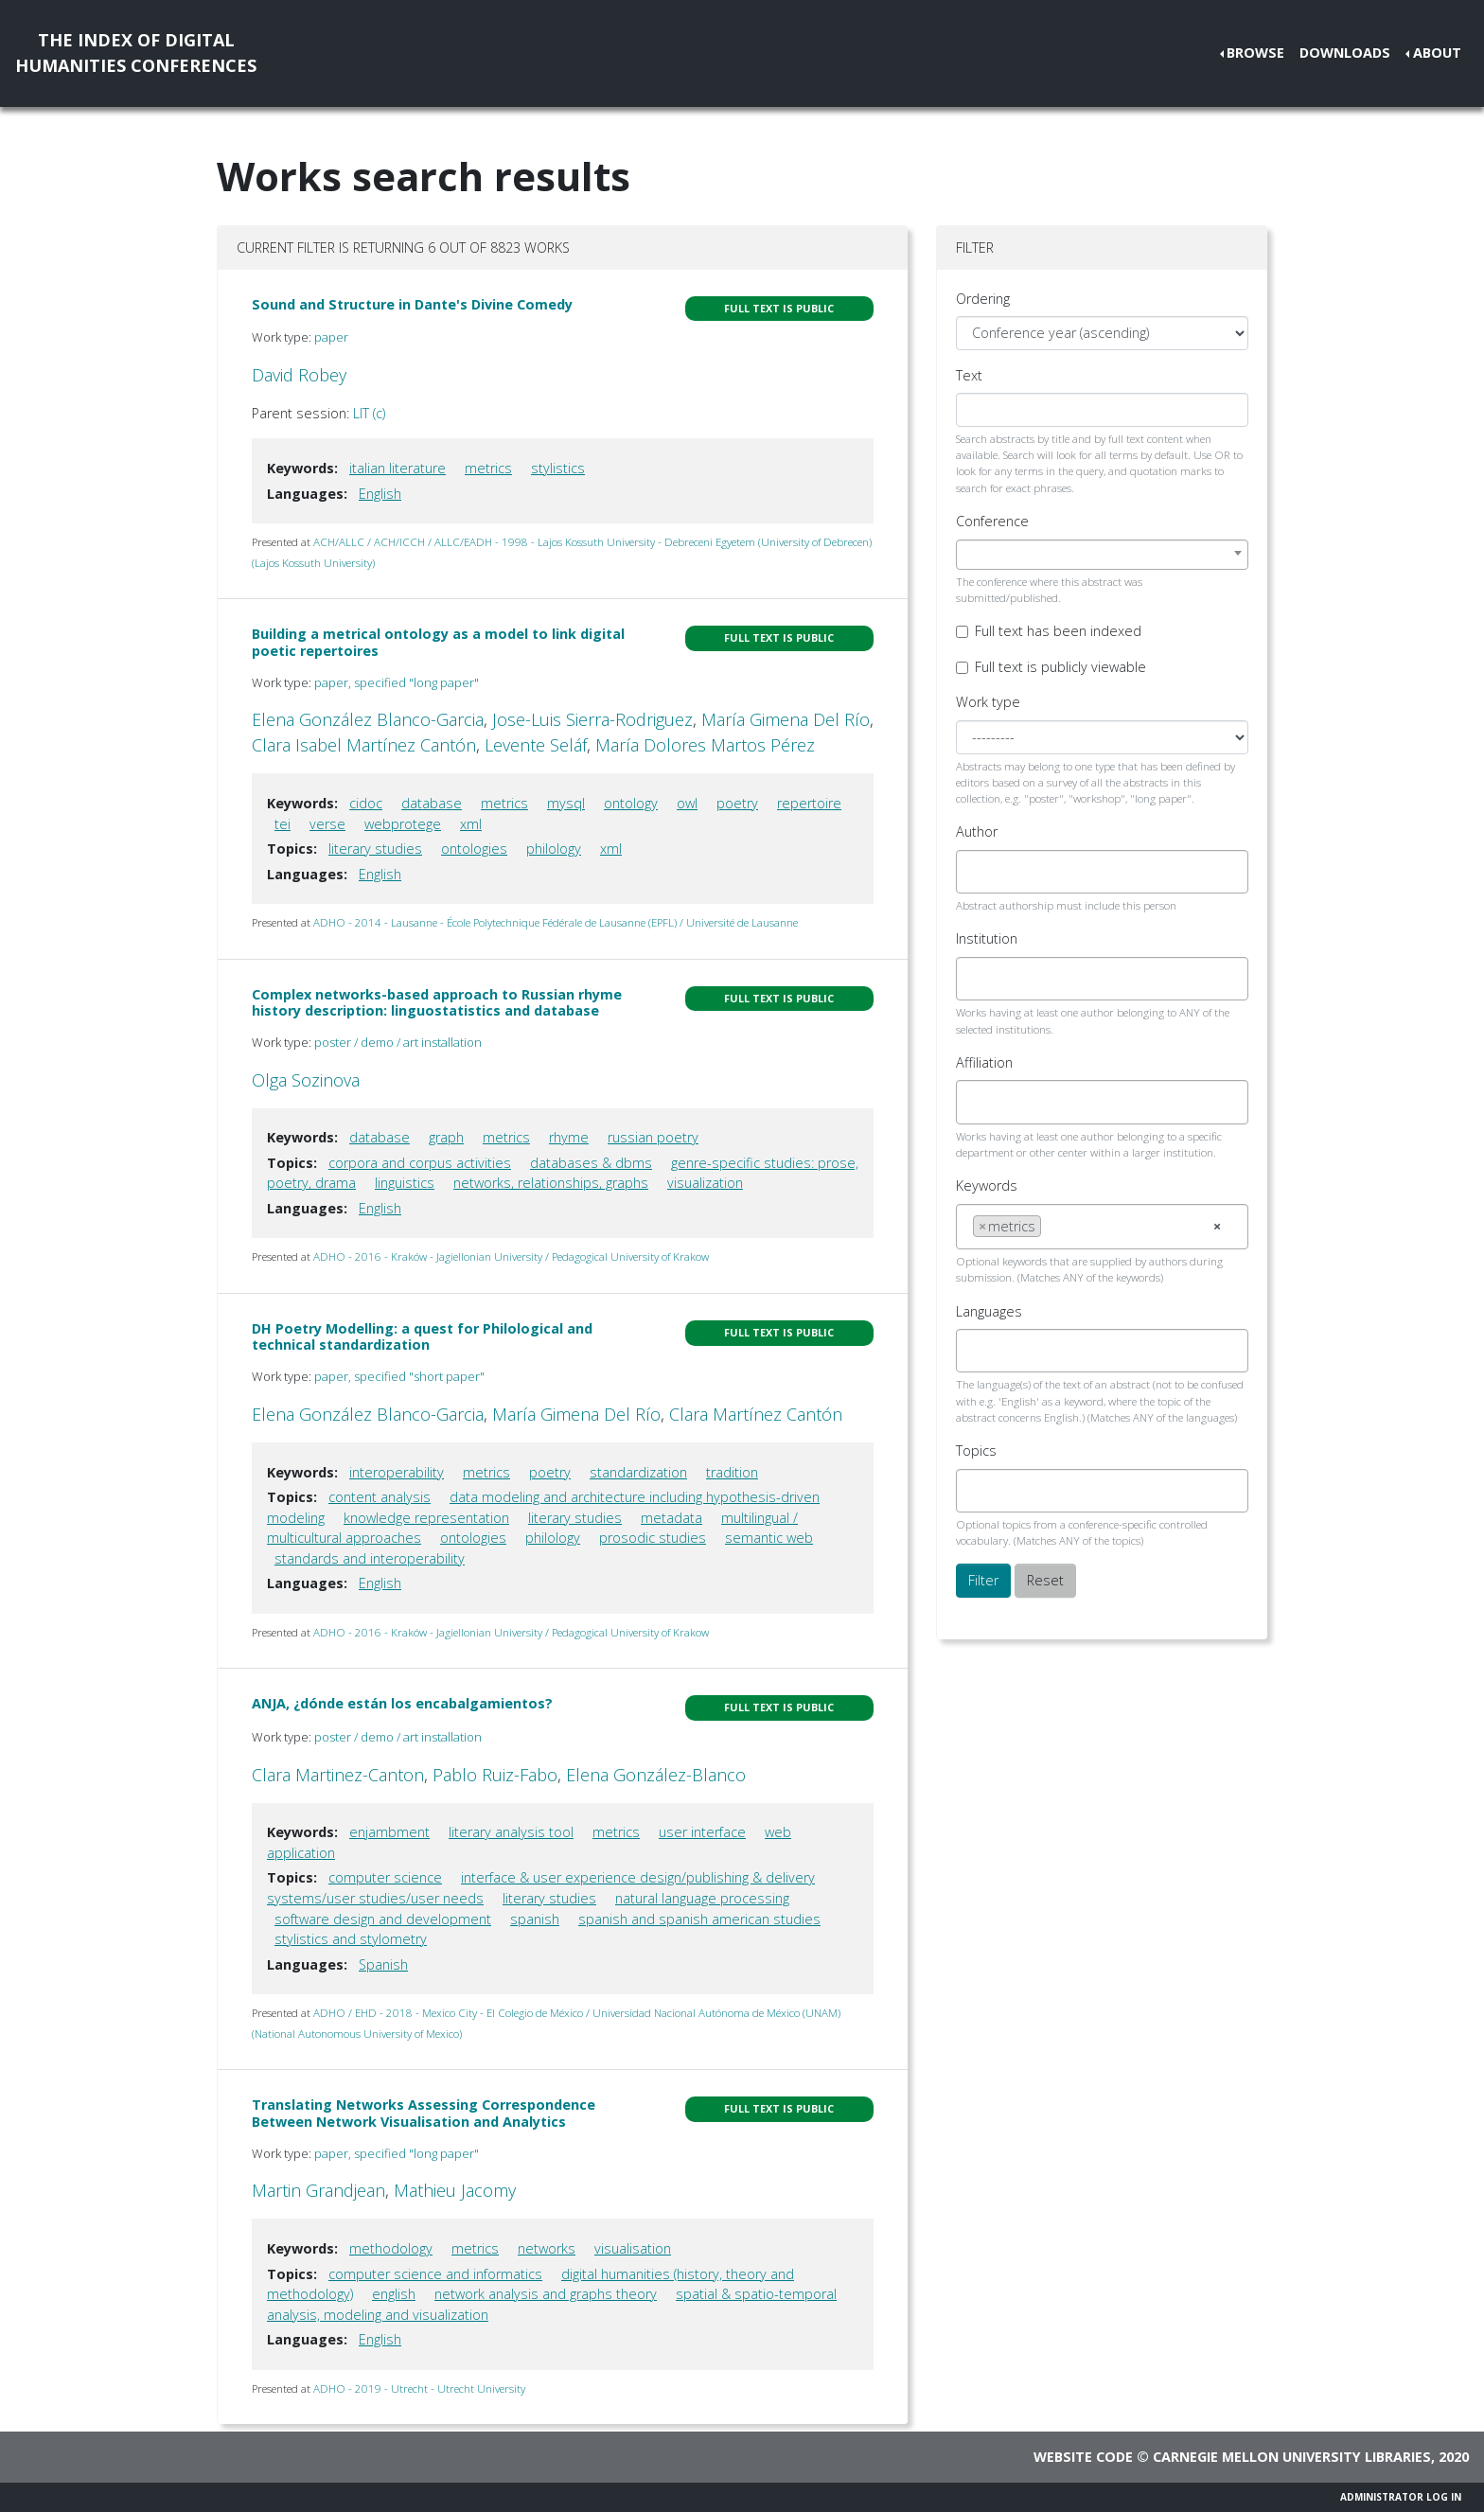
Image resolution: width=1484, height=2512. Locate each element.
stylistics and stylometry (350, 1939)
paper (331, 336)
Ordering (983, 299)
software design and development (382, 1919)
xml (471, 824)
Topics (976, 1450)
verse (327, 824)
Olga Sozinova (306, 1080)
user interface (702, 1832)
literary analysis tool (511, 1832)
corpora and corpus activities (419, 1163)
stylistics (558, 468)
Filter (983, 1580)
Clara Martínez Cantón (755, 1414)
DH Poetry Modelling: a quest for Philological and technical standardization (422, 1336)
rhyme (569, 1137)
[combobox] (1102, 555)
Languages (989, 1311)
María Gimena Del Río (785, 719)
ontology (631, 803)
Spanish (383, 1964)
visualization (705, 1183)
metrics (488, 468)
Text (969, 375)
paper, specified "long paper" (396, 682)
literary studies (375, 849)
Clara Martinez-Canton (338, 1774)
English (380, 494)
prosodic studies (652, 1538)
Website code (1083, 2457)
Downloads (1344, 53)
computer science (385, 1877)
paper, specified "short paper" (399, 1376)
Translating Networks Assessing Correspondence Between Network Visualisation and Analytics (423, 2113)
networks (546, 2248)
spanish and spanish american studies (699, 1919)
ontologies (474, 849)
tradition (732, 1472)
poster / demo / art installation (398, 1042)
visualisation (632, 2248)
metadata (671, 1518)
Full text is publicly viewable (1060, 667)
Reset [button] (1045, 1580)
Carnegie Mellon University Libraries (1292, 2457)
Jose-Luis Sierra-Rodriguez (592, 719)
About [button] (1437, 53)
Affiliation (984, 1062)
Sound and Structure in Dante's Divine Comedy (412, 304)
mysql (566, 803)
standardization (638, 1472)
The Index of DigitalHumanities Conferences (135, 52)
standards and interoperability (369, 1558)
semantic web (769, 1538)
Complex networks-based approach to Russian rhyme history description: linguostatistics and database (437, 1002)
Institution (986, 938)
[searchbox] (978, 871)
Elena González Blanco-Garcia (368, 719)
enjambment (389, 1832)
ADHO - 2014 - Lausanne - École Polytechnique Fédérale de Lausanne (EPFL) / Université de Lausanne (555, 922)
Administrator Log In (1400, 2496)
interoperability (396, 1472)
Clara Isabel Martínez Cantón (364, 745)
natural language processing (702, 1898)
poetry (737, 803)
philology (553, 849)
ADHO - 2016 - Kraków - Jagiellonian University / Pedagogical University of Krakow (511, 1256)
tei (282, 824)
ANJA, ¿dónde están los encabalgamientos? (402, 1703)
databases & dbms (591, 1163)
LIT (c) (369, 413)
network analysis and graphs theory (545, 2294)
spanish (534, 1919)
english (393, 2294)
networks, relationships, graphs (550, 1183)
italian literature (397, 468)
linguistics (404, 1183)
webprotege (402, 824)
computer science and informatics (435, 2274)
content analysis (379, 1497)
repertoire (809, 803)
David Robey (299, 374)
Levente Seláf (536, 745)
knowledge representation (426, 1518)
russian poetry (653, 1137)
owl (687, 803)
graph (446, 1137)
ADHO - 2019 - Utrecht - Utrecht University (419, 2388)
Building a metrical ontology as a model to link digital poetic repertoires (438, 642)
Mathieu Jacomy (455, 2190)
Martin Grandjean (318, 2190)
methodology (391, 2248)
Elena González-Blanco (656, 1774)
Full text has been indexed (1058, 631)
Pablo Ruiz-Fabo (495, 1774)
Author (977, 831)
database (431, 803)
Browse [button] (1255, 53)
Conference (992, 521)
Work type (988, 702)
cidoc (365, 803)
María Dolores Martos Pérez (705, 745)
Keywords (986, 1185)
